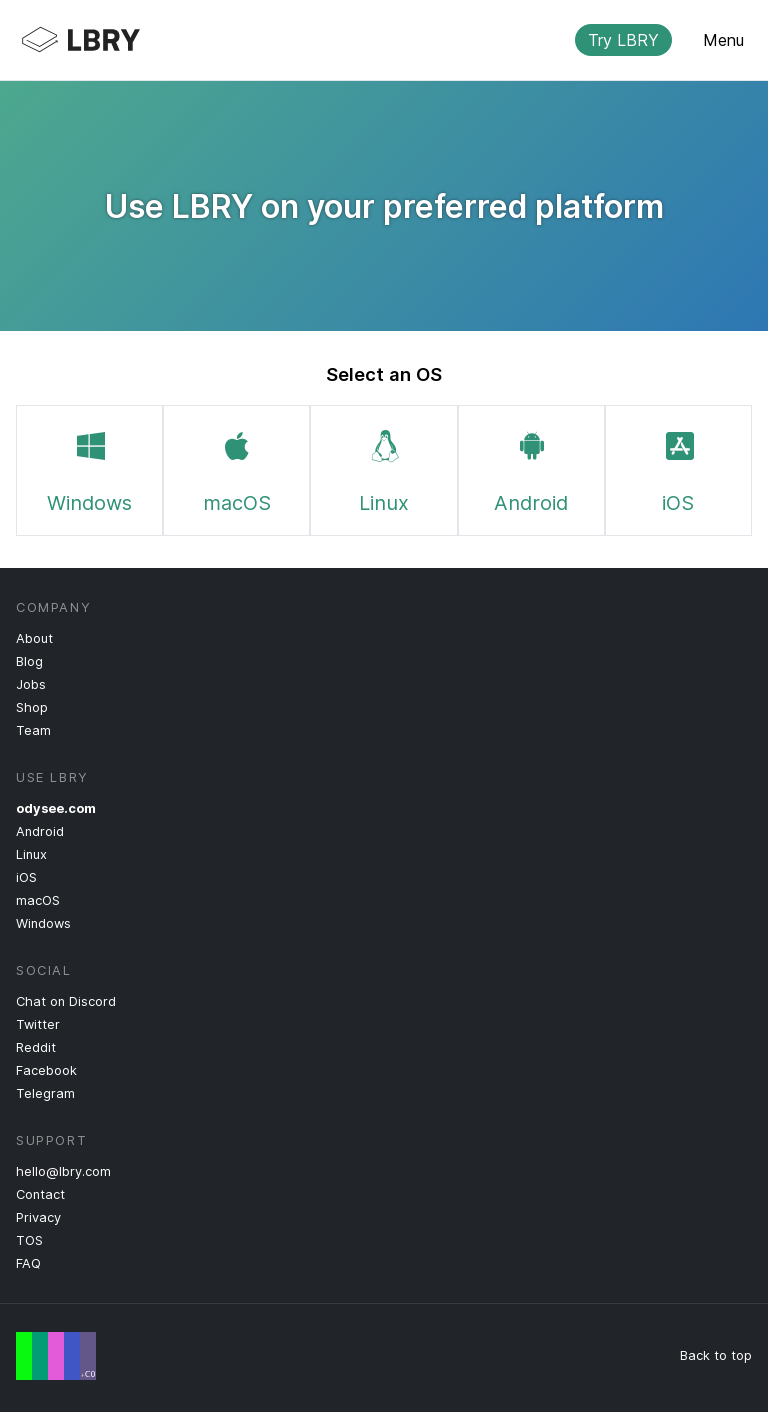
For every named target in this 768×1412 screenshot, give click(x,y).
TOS (29, 1240)
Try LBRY (623, 40)
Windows (89, 468)
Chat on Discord (66, 1001)
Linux (384, 468)
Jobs (31, 684)
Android (531, 468)
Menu (723, 40)
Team (33, 730)
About (34, 638)
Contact (40, 1194)
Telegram (45, 1093)
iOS (678, 468)
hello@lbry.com (63, 1171)
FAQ (28, 1263)
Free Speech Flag (56, 1356)
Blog (29, 661)
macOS (237, 468)
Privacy (38, 1217)
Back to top (716, 1355)
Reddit (36, 1047)
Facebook (46, 1070)
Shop (32, 707)
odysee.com (56, 808)
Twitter (38, 1024)
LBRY (368, 40)
